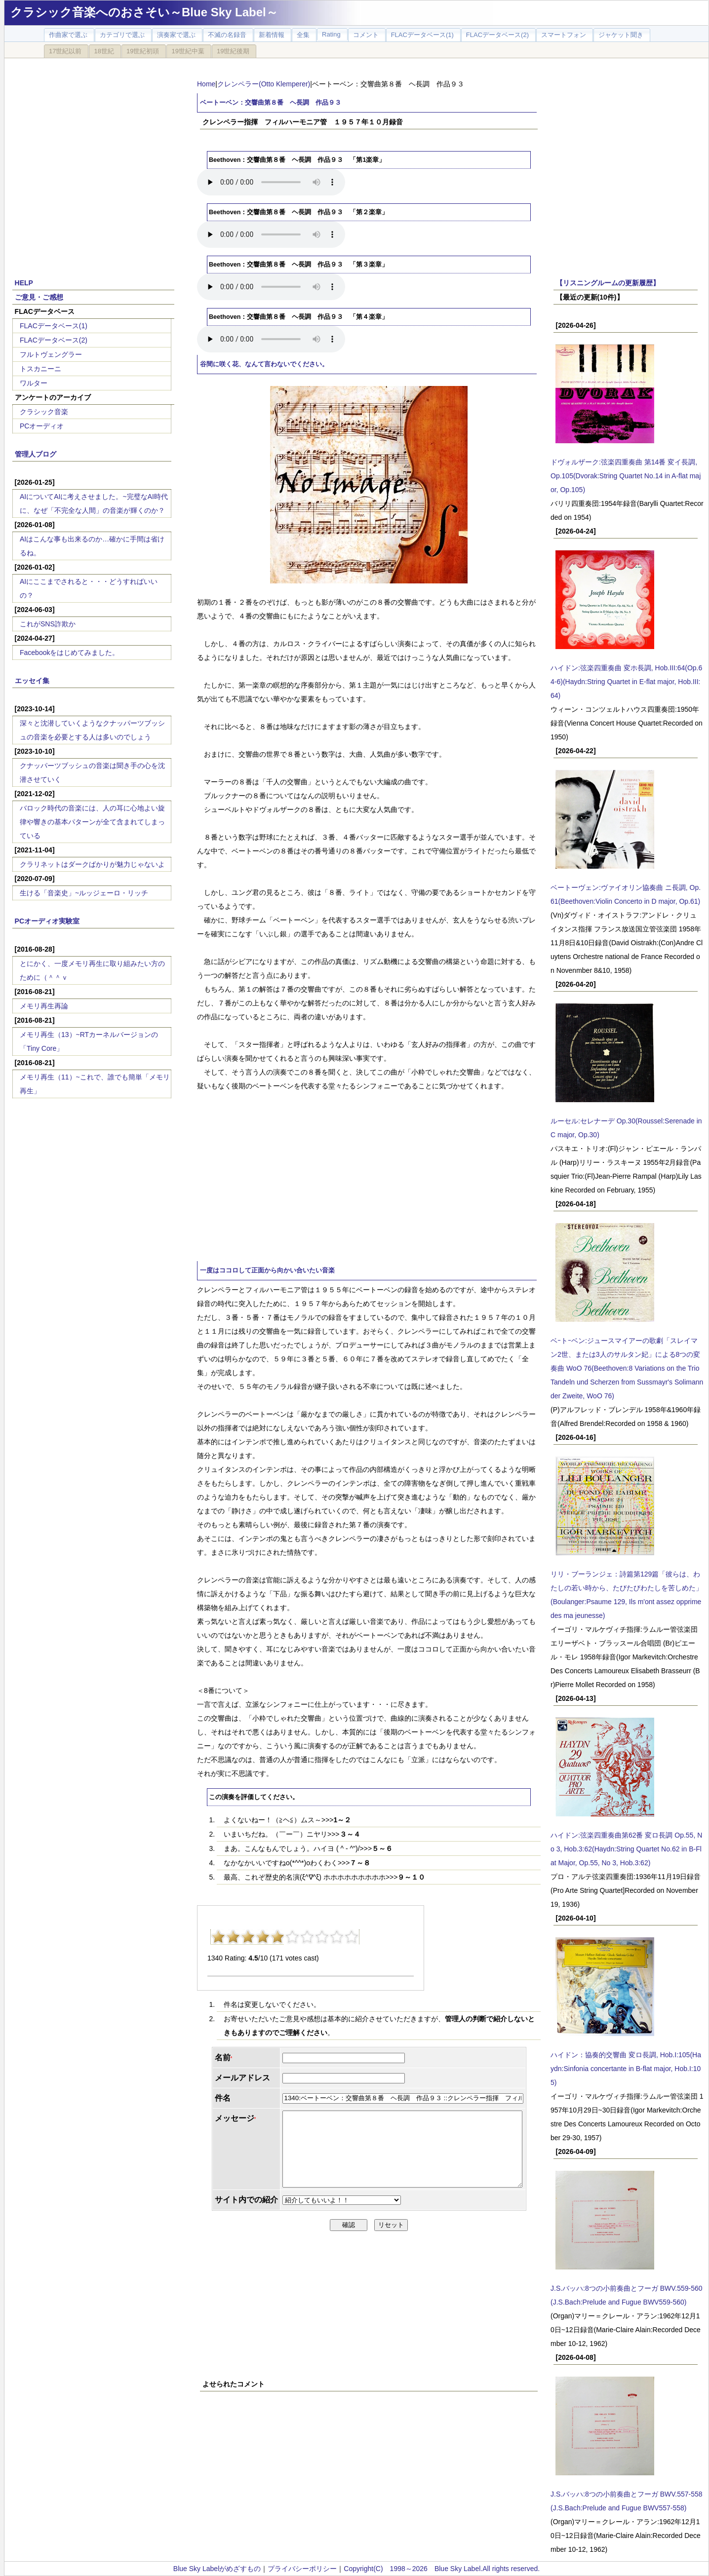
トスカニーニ (40, 369)
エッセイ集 (32, 681)
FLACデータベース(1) (53, 326)
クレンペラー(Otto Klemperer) (263, 84)
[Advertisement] (172, 1176)
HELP (24, 283)
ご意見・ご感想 (39, 297)
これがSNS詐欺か (48, 624)
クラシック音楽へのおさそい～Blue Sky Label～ (144, 12)
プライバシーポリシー (302, 2569)
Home (206, 84)
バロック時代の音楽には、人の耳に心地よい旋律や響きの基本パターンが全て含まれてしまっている (92, 822)
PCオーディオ (42, 426)
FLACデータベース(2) (53, 340)
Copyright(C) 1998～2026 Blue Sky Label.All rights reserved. (442, 2569)
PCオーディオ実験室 (47, 921)
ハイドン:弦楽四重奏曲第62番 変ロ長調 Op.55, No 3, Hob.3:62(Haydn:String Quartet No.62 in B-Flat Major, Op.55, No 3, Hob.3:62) (626, 1849)
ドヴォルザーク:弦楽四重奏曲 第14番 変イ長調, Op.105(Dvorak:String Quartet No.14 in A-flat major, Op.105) (626, 476)
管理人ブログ (35, 454)
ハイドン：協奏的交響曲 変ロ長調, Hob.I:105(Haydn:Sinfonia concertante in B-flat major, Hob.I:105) (626, 2068)
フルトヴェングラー (51, 354)
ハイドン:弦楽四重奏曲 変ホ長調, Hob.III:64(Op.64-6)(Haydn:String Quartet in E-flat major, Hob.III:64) (626, 681)
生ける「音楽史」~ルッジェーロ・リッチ (84, 893)
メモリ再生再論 (44, 1006)
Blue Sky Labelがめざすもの (217, 2569)
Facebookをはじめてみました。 (69, 652)
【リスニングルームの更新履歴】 (608, 283)
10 (351, 1936)
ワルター (33, 383)
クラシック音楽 (44, 412)
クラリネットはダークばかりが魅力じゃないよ (92, 864)
